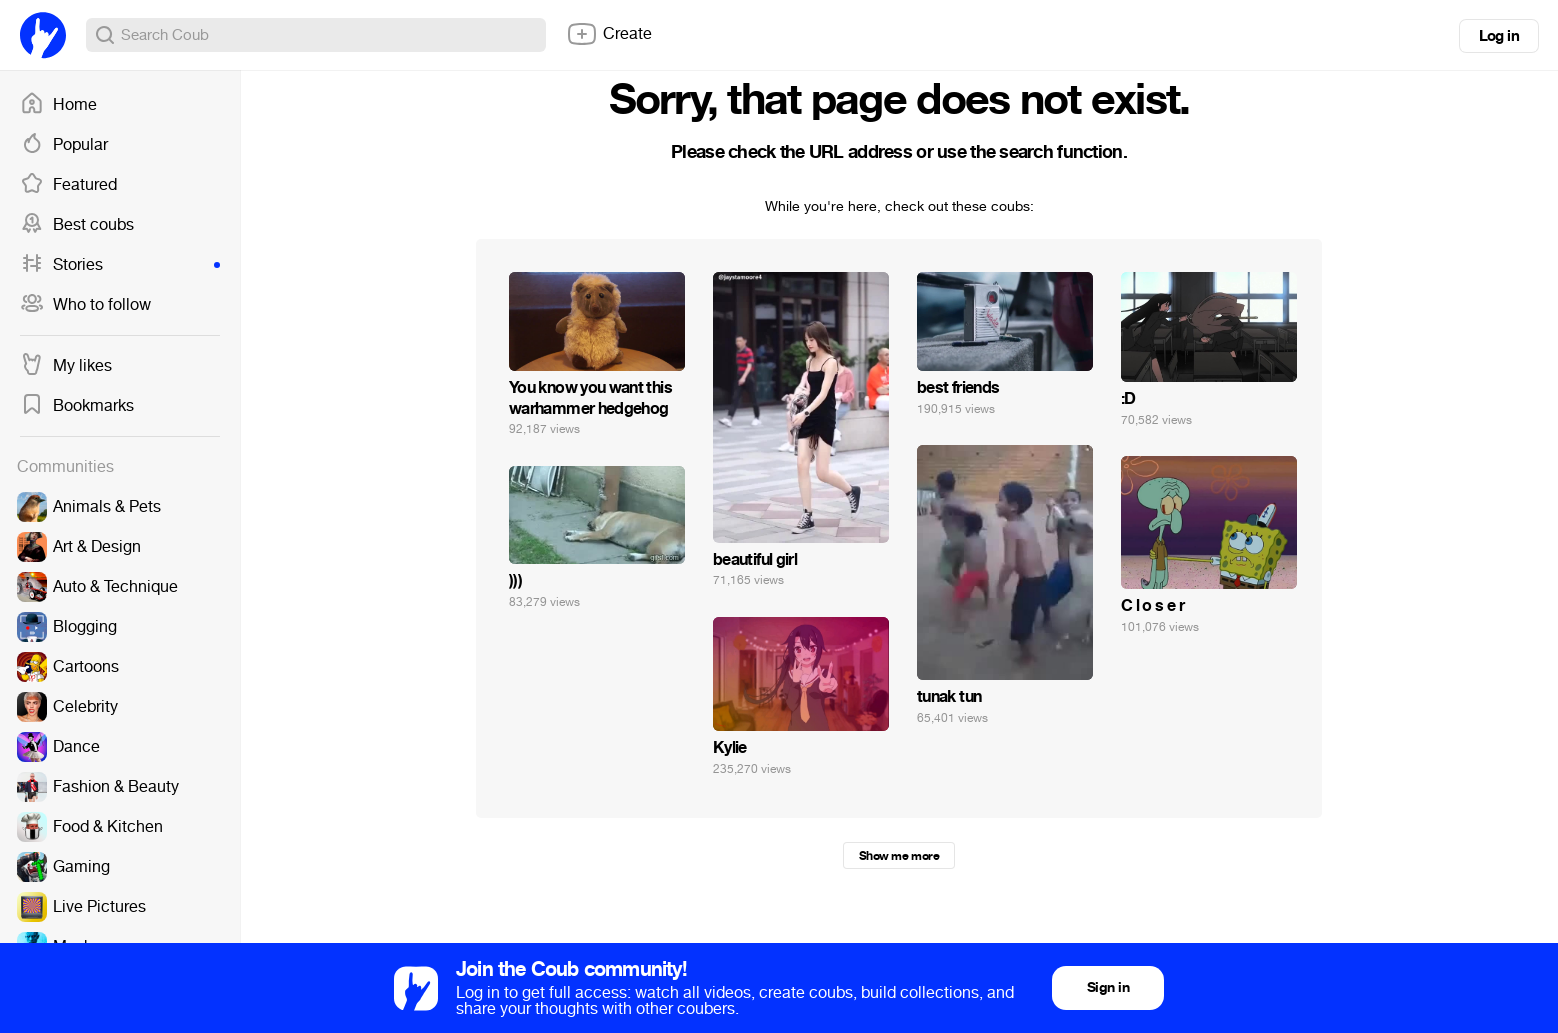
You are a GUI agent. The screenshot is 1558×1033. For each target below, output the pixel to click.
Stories (120, 265)
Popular (64, 145)
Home (58, 105)
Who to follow (85, 305)
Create (609, 34)
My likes (66, 366)
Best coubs (77, 225)
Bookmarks (77, 406)
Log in (1499, 36)
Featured (68, 185)
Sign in (1108, 987)
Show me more (899, 856)
